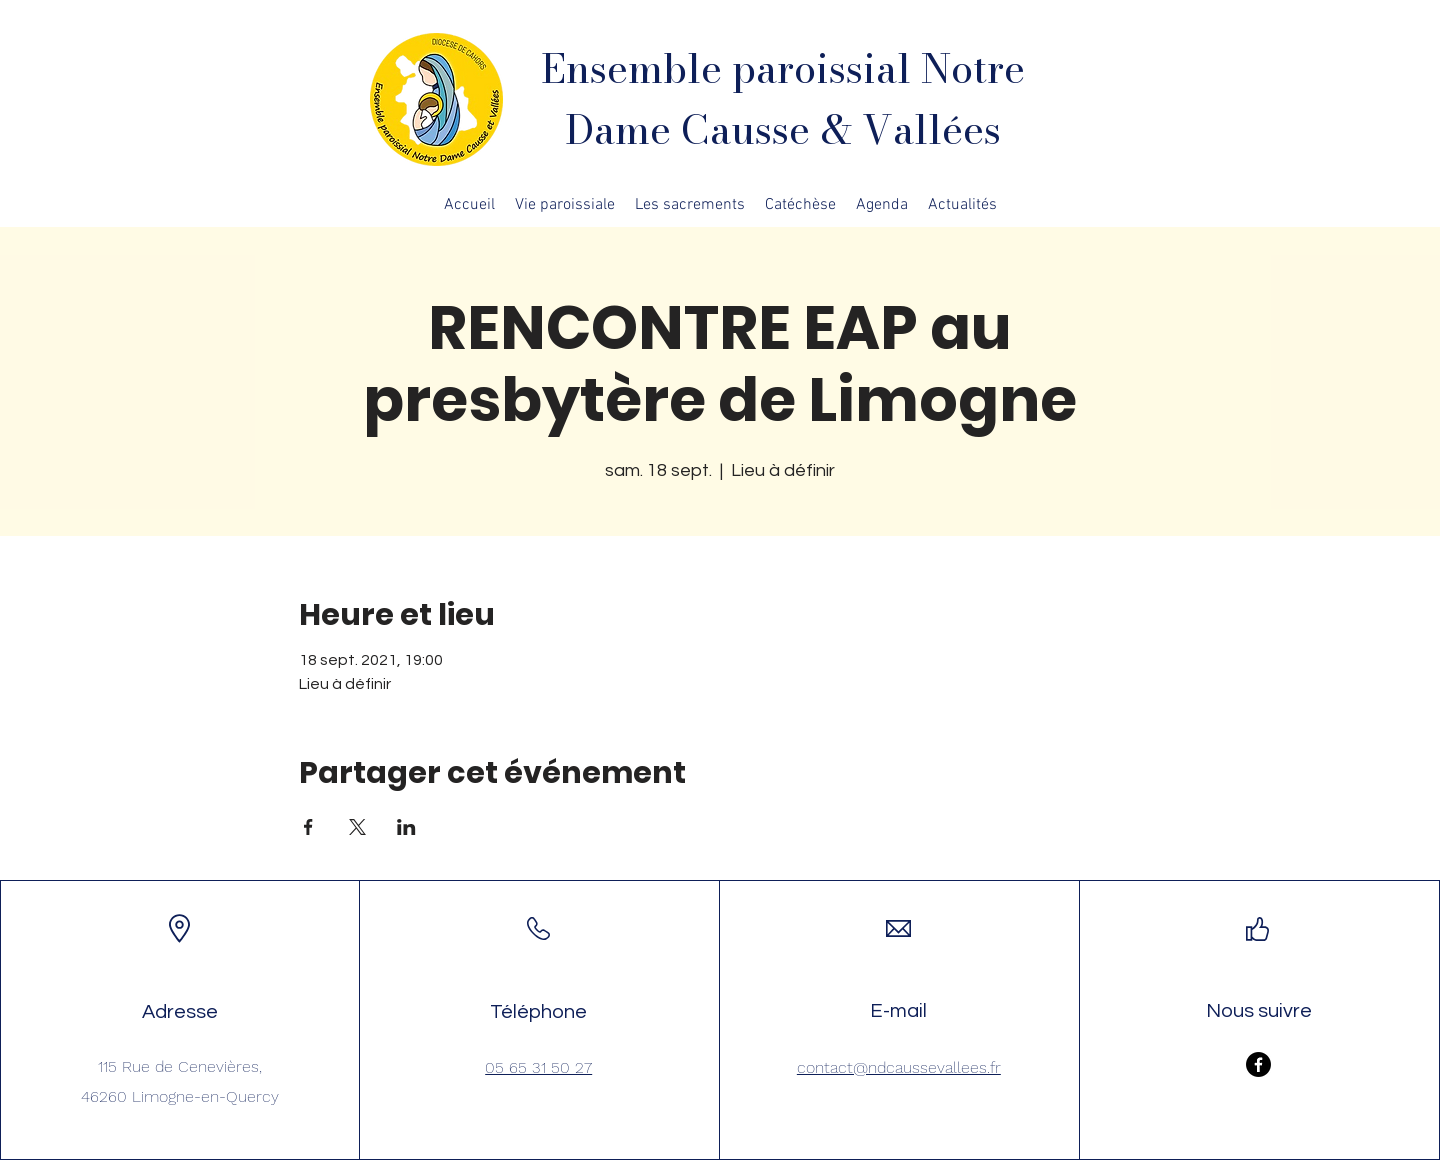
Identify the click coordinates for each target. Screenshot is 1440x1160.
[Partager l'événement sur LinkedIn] (406, 827)
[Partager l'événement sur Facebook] (308, 827)
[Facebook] (1258, 1064)
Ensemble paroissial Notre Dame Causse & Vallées (783, 99)
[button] (565, 205)
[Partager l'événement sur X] (357, 827)
